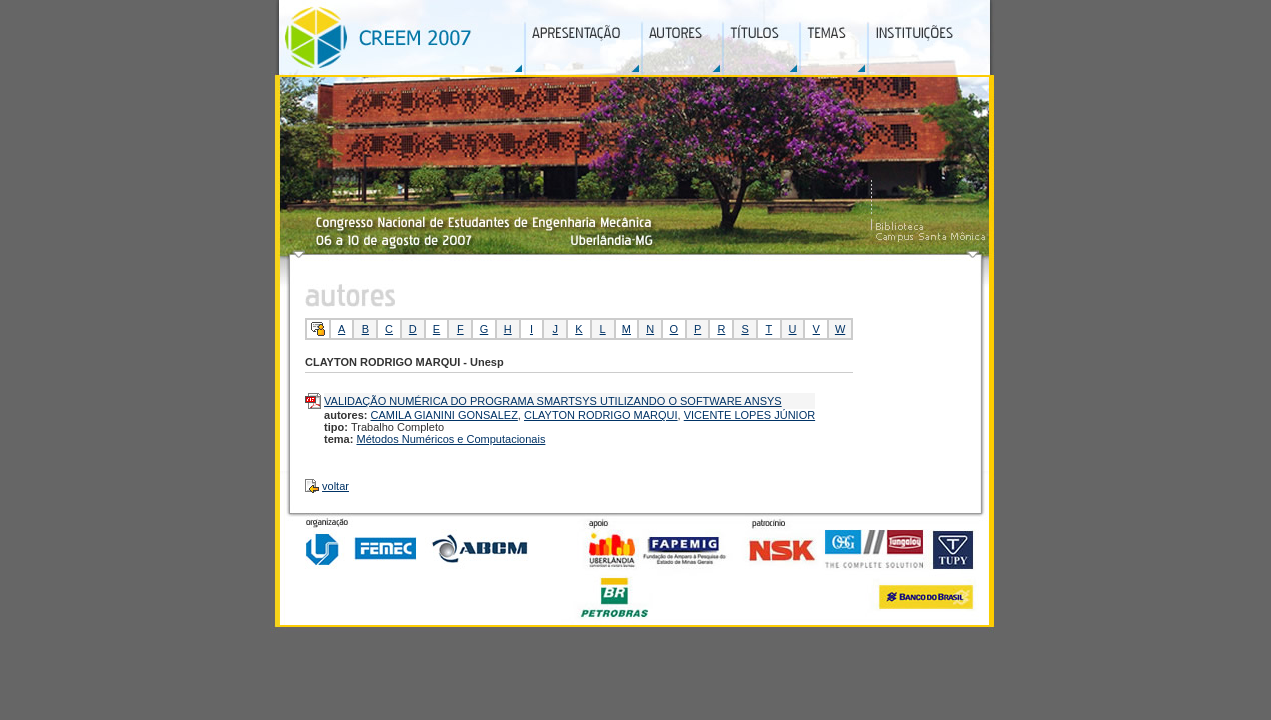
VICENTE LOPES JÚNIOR (749, 415)
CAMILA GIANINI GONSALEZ (444, 415)
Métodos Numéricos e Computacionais (450, 439)
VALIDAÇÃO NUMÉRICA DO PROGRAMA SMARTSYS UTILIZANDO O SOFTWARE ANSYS (553, 401)
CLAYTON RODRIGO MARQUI (601, 415)
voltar (335, 486)
